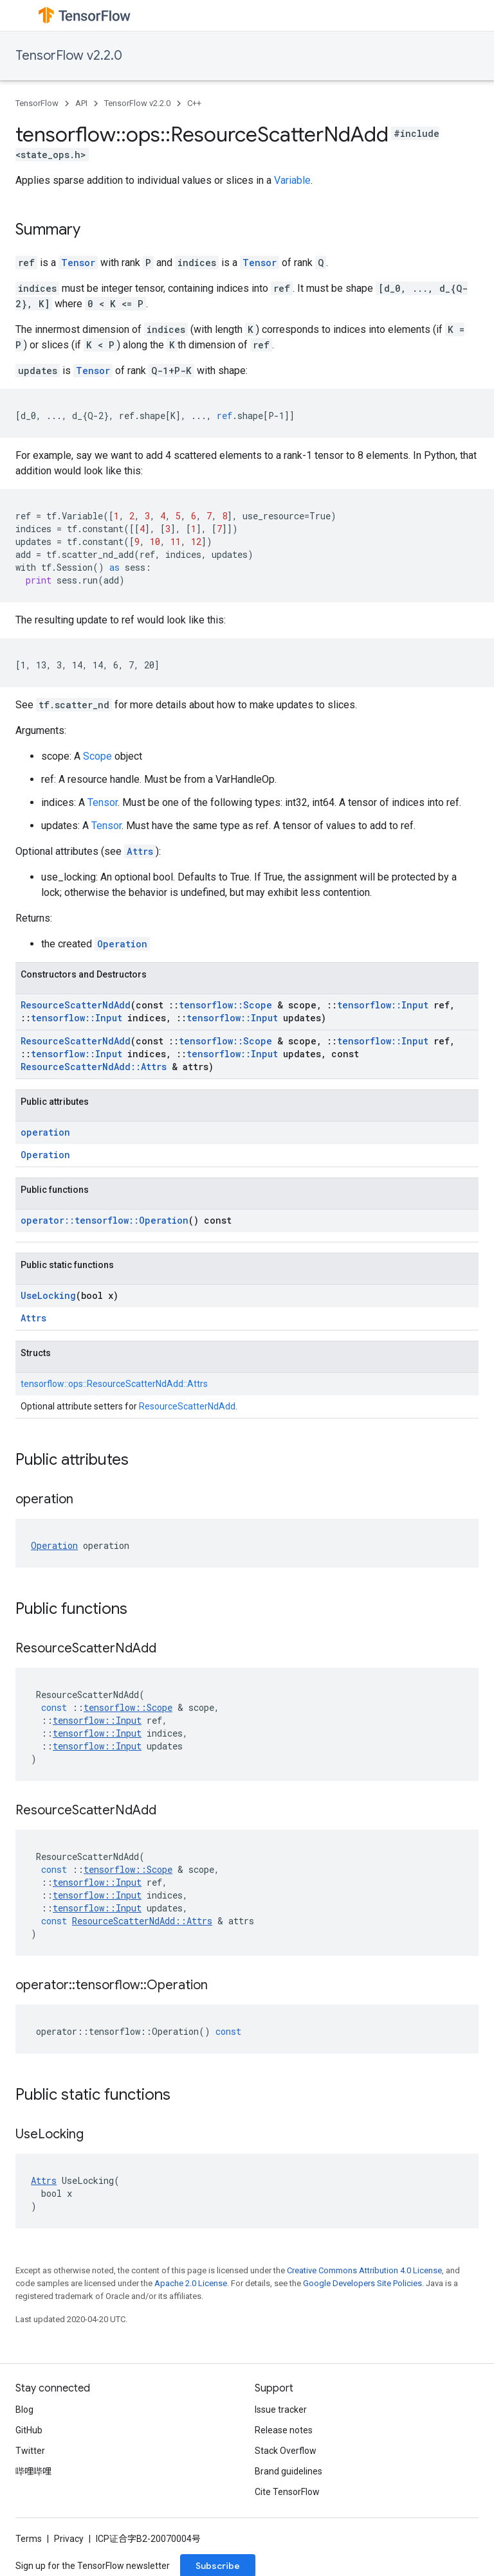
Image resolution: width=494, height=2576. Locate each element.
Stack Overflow (285, 2451)
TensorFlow (37, 103)
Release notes (284, 2430)
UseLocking (48, 1295)
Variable (292, 180)
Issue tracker (281, 2409)
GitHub (28, 2430)
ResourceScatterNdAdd (76, 1005)
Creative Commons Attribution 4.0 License (364, 2270)
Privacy (69, 2539)
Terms (28, 2539)
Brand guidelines (288, 2471)
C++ (194, 103)
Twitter (30, 2451)
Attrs (140, 851)
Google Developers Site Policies (362, 2283)
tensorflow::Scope (225, 1005)
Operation (122, 944)
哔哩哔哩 (33, 2471)
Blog (24, 2409)
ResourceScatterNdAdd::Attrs (94, 1066)
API (81, 103)
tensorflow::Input (382, 1005)
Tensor (78, 262)
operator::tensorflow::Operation (104, 1220)
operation (45, 1132)
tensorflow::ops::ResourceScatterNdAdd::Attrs (114, 1384)
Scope (97, 756)
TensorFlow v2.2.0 (68, 56)
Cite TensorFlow (287, 2492)
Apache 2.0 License (190, 2283)
